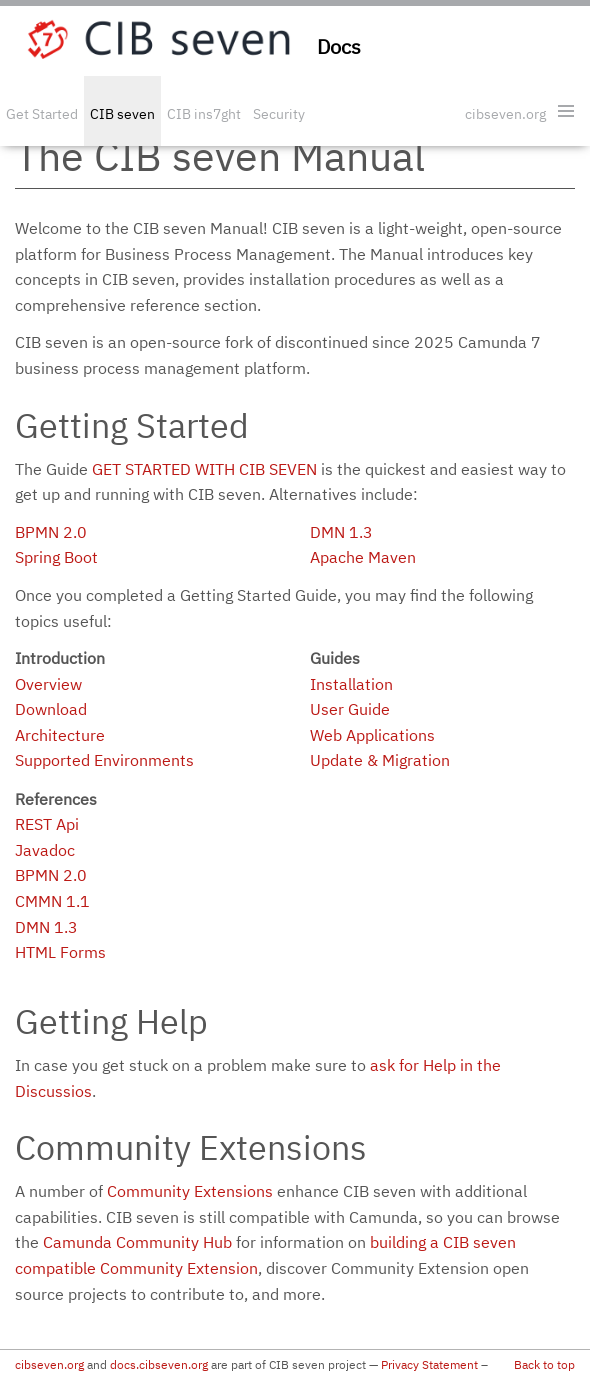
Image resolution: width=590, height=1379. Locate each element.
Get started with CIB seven (204, 469)
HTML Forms (60, 952)
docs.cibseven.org (159, 1364)
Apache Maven (363, 557)
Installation (351, 684)
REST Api (47, 824)
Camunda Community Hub (137, 1242)
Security (279, 114)
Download (51, 709)
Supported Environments (104, 760)
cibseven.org (505, 114)
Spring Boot (56, 557)
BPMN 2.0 (51, 532)
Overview (48, 684)
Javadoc (45, 850)
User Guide (350, 709)
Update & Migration (380, 760)
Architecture (60, 735)
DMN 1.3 (341, 532)
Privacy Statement (429, 1364)
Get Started (42, 114)
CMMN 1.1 (52, 901)
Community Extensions (190, 1191)
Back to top (544, 1364)
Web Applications (372, 735)
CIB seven (122, 114)
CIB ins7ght (204, 114)
